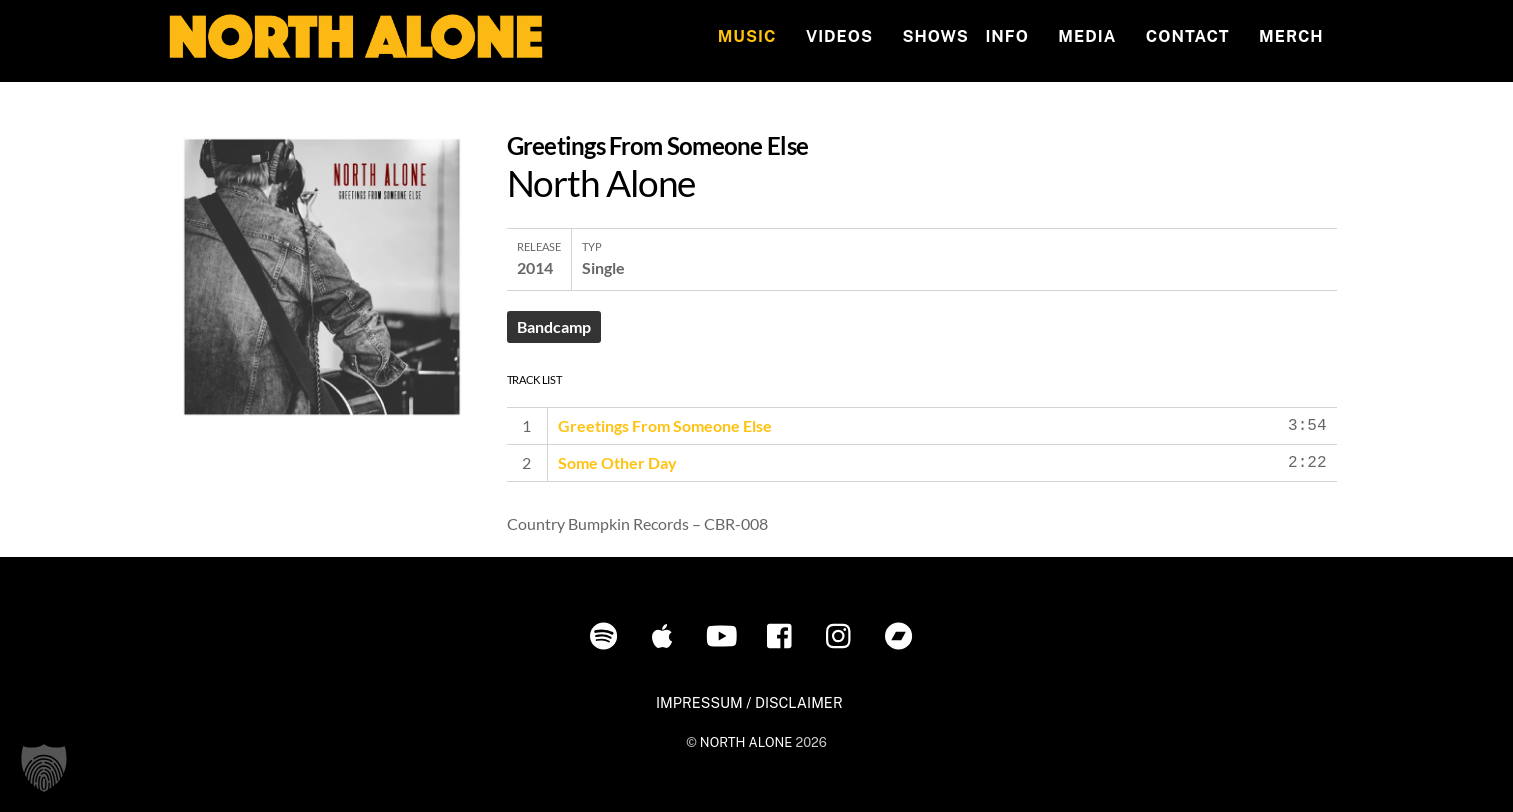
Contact (1188, 36)
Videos (839, 36)
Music (747, 36)
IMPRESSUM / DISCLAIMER (749, 702)
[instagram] (843, 634)
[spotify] (607, 634)
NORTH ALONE (746, 742)
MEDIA (1087, 36)
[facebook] (784, 634)
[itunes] (666, 634)
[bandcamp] (902, 634)
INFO (1006, 36)
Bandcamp (554, 326)
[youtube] (725, 634)
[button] (44, 768)
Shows (935, 36)
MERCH (1291, 36)
